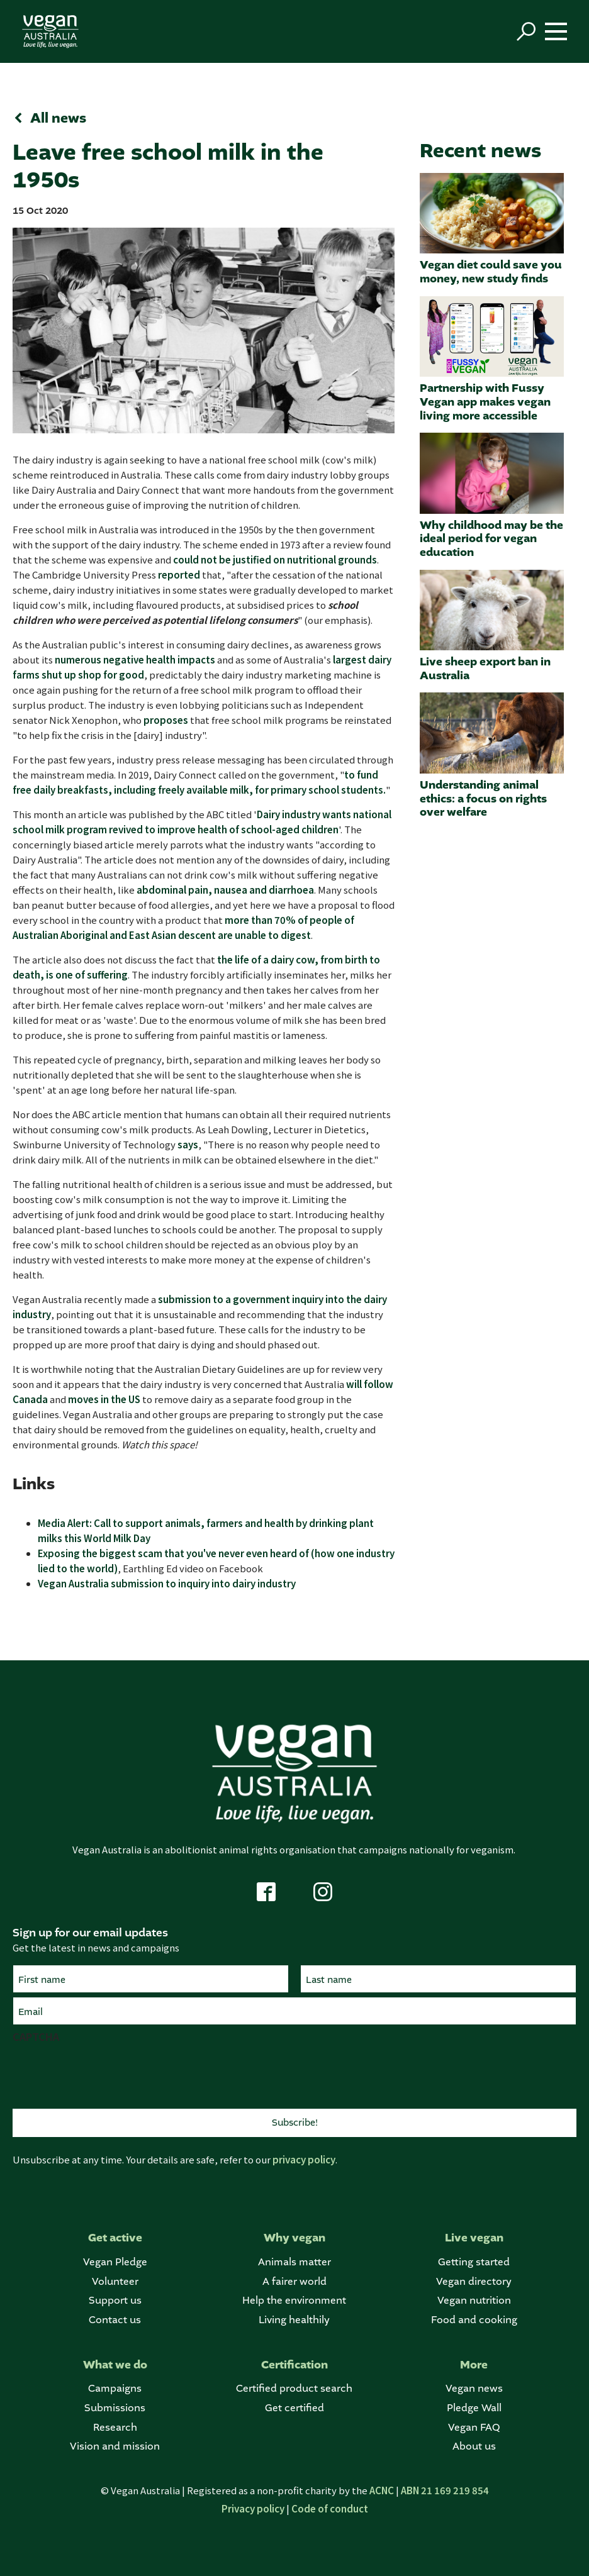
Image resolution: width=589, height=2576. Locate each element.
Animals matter (294, 2261)
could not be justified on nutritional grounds (275, 559)
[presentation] (108, 2074)
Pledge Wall (474, 2407)
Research (115, 2427)
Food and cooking (474, 2319)
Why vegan (294, 2238)
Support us (115, 2300)
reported (179, 574)
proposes (165, 719)
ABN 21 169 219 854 (445, 2490)
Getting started (474, 2261)
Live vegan (474, 2238)
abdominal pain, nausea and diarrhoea (225, 889)
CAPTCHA (36, 2036)
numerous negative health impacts (135, 659)
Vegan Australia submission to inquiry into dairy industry (167, 1583)
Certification (294, 2365)
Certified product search (294, 2388)
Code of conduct (329, 2508)
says (187, 1144)
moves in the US (104, 1399)
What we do (115, 2365)
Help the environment (294, 2300)
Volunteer (115, 2281)
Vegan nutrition (474, 2300)
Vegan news (474, 2388)
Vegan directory (474, 2281)
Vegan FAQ (474, 2427)
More (474, 2365)
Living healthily (294, 2319)
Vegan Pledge (115, 2261)
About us (474, 2446)
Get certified (294, 2407)
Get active (115, 2238)
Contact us (115, 2319)
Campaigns (115, 2388)
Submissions (114, 2407)
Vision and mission (115, 2446)
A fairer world (294, 2281)
